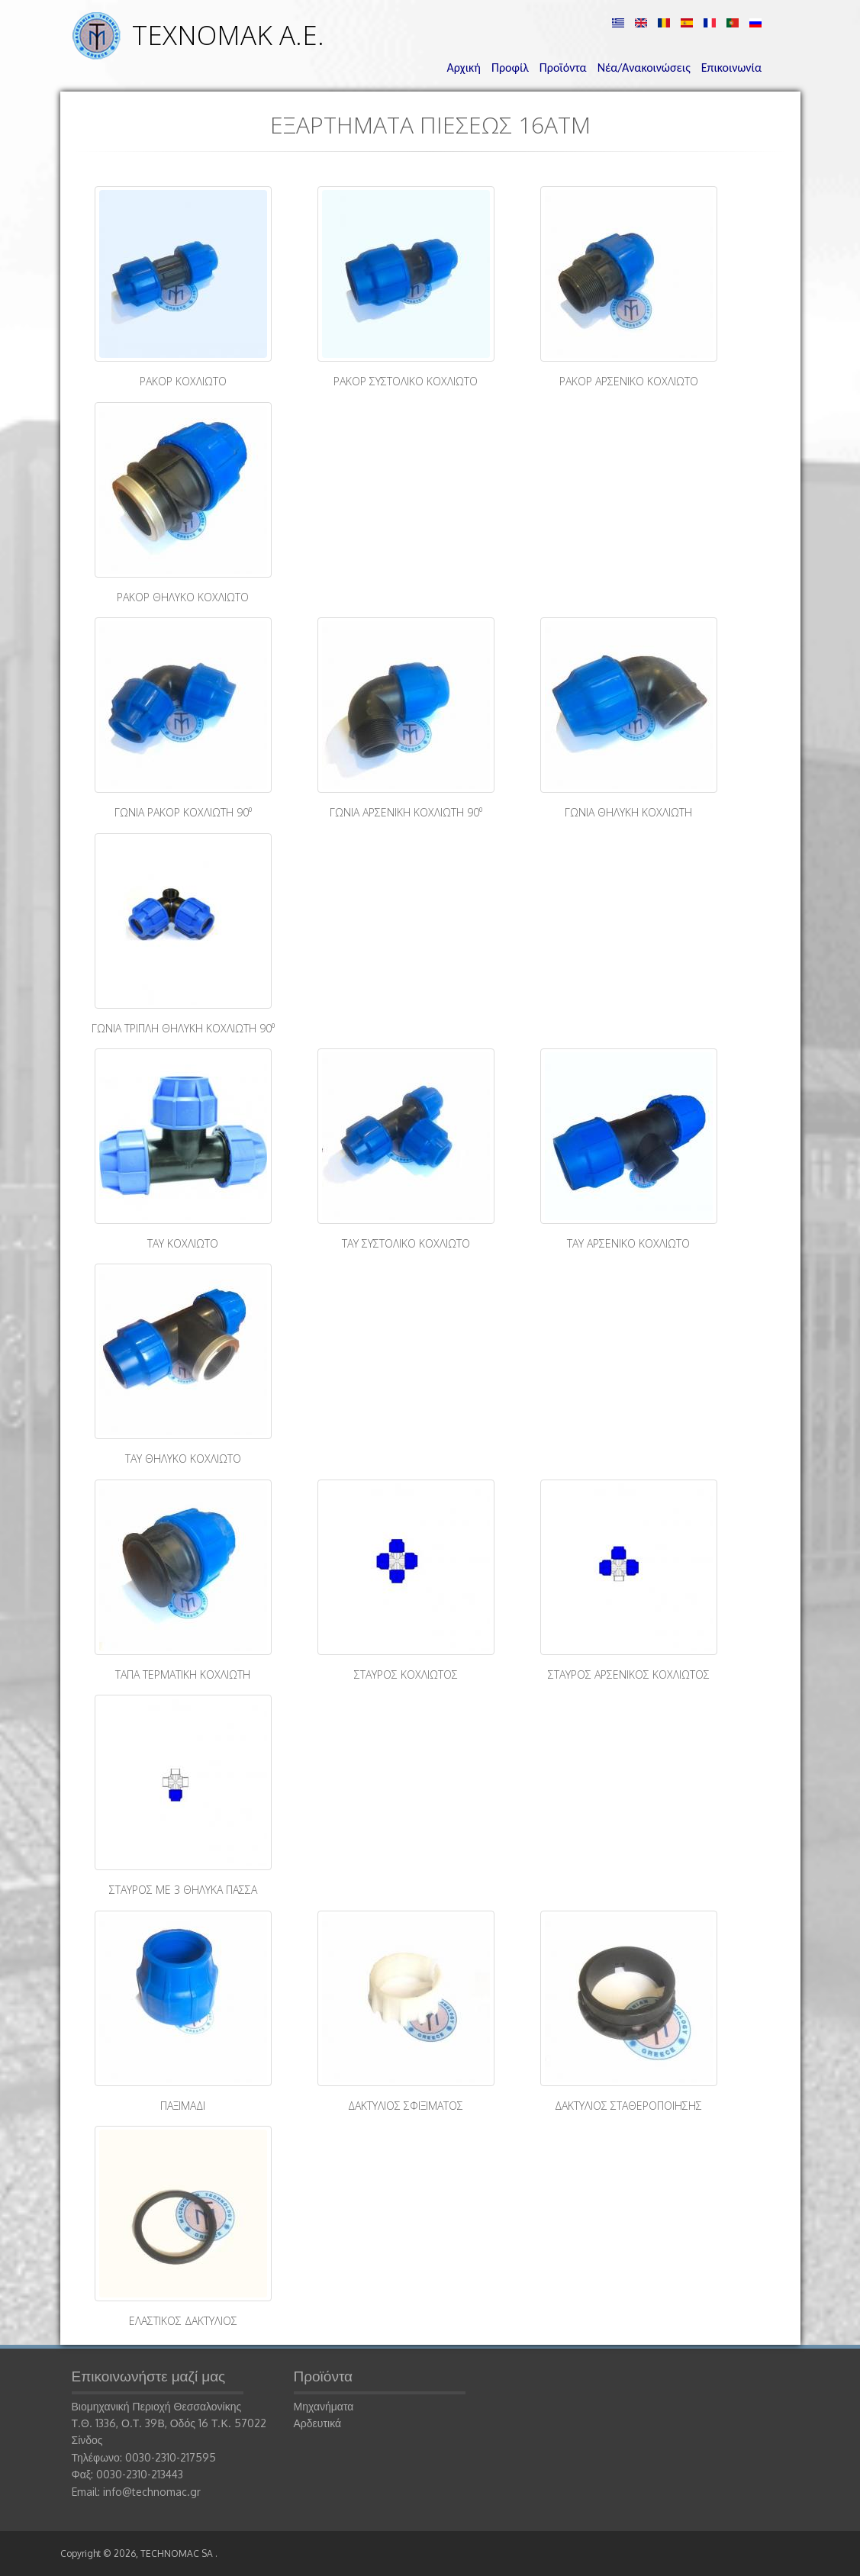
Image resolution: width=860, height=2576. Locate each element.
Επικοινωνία (731, 67)
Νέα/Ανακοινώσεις (644, 67)
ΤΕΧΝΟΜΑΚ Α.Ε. (228, 35)
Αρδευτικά (318, 2423)
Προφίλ (510, 67)
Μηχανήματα (324, 2406)
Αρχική (464, 67)
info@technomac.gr (152, 2491)
